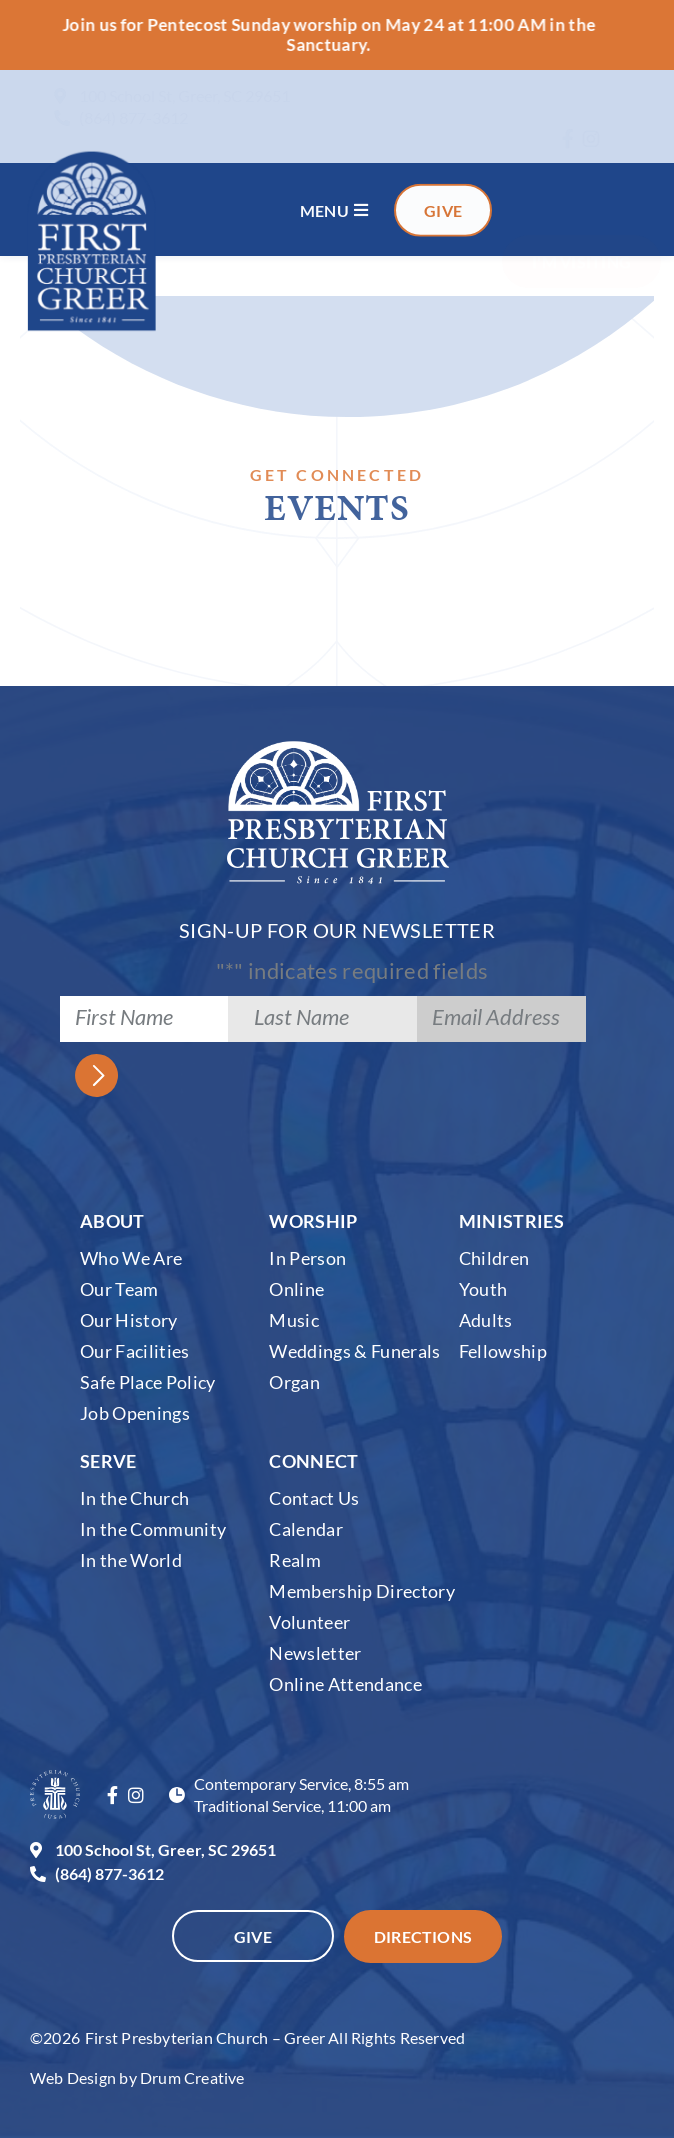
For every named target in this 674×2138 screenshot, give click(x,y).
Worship (313, 1220)
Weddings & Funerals (354, 1350)
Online (296, 1288)
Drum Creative (192, 2077)
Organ (294, 1381)
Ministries (511, 1220)
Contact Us (314, 1497)
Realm (295, 1559)
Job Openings (135, 1412)
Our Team (119, 1288)
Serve (108, 1460)
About (112, 1220)
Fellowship (503, 1350)
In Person (307, 1257)
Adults (486, 1319)
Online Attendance (345, 1683)
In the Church (134, 1497)
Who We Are (131, 1257)
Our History (129, 1319)
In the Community (153, 1528)
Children (494, 1257)
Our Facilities (135, 1350)
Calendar (306, 1528)
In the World (131, 1559)
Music (294, 1319)
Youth (483, 1288)
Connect (313, 1460)
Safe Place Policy (148, 1381)
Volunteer (309, 1621)
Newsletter (315, 1652)
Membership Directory (362, 1590)
